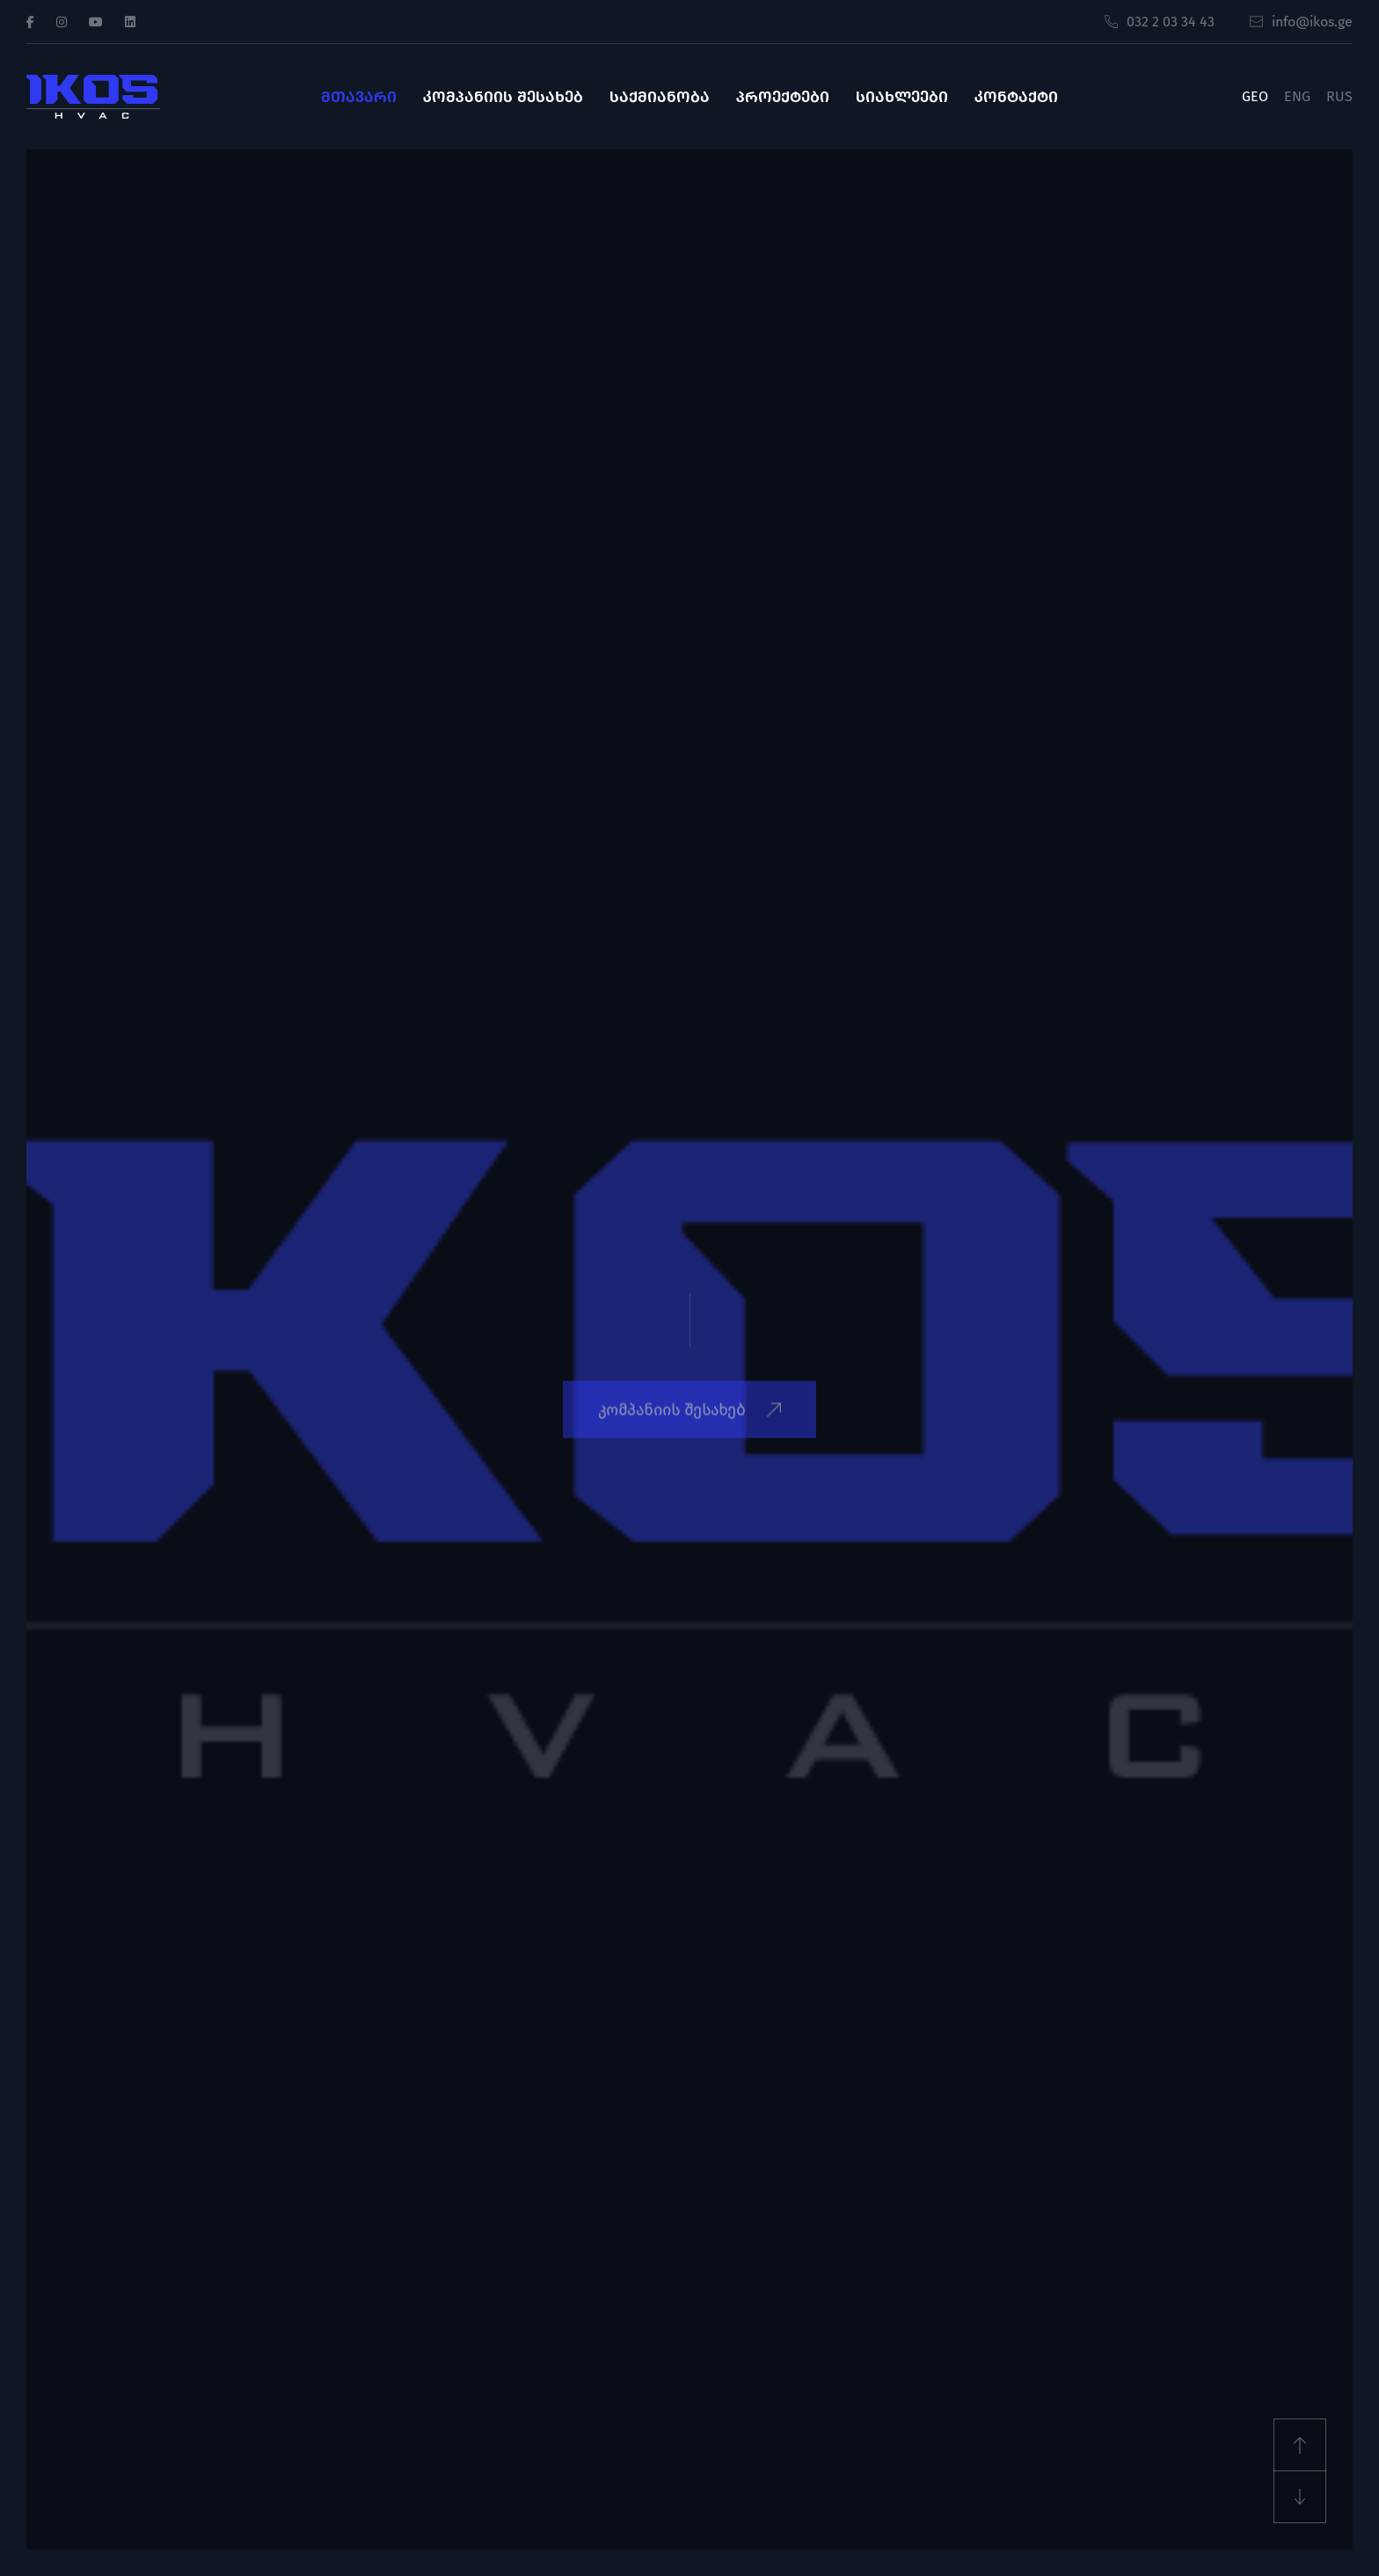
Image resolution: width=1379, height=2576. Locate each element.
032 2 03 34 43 (1160, 21)
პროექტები (782, 96)
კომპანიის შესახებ (503, 96)
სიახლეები (902, 96)
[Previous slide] (1299, 2445)
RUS (1339, 96)
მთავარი (359, 96)
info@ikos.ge (1301, 21)
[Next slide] (1299, 2496)
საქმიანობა (659, 96)
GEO (1255, 96)
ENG (1297, 96)
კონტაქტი (1016, 96)
